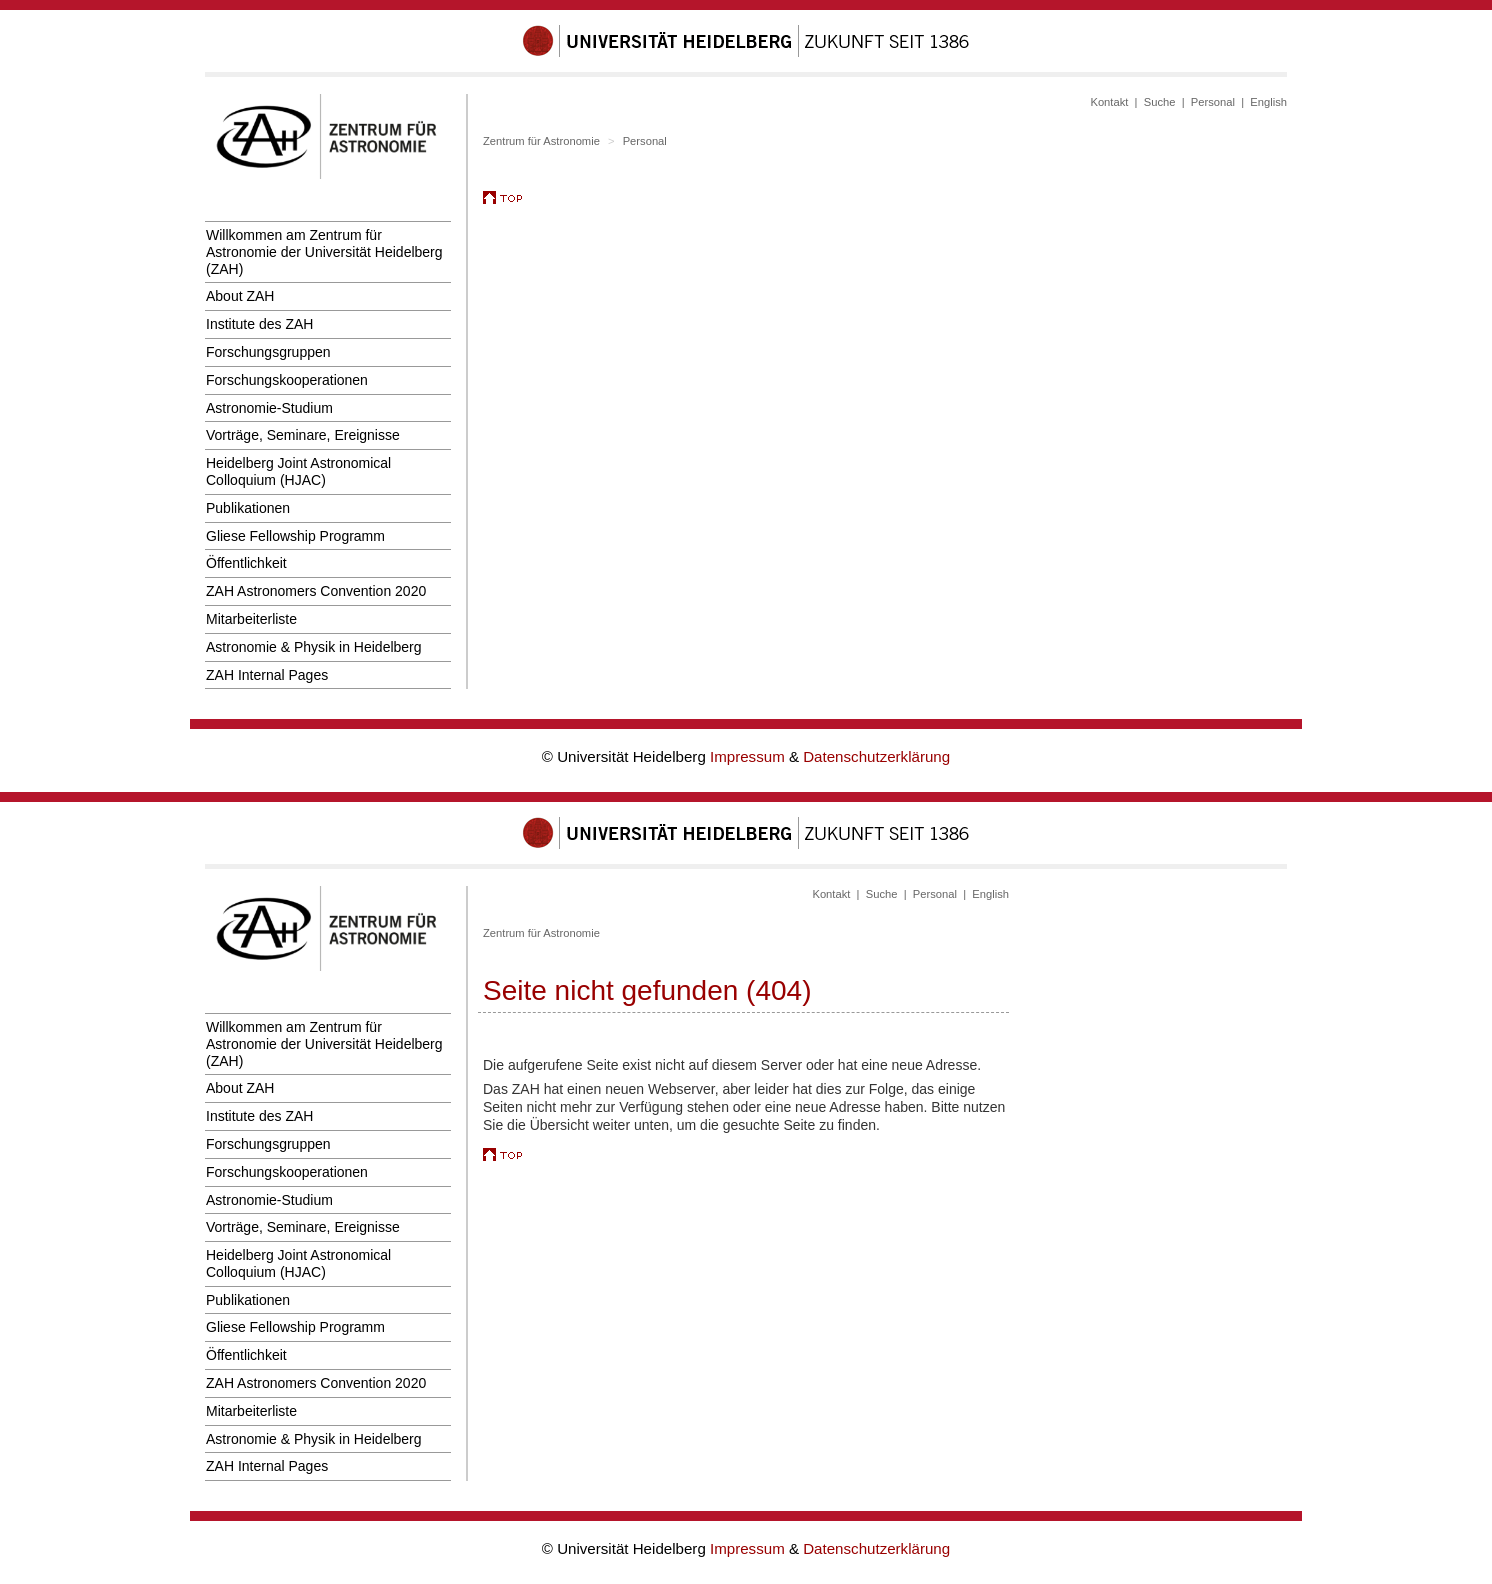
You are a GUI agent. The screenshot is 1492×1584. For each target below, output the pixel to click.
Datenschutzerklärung (876, 756)
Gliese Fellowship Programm (295, 536)
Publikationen (248, 508)
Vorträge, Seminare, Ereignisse (303, 435)
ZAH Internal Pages (267, 675)
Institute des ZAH (259, 324)
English (1268, 102)
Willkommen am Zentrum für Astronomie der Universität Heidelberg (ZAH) (324, 252)
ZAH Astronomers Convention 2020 (316, 591)
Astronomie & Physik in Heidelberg (314, 647)
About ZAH (240, 296)
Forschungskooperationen (287, 380)
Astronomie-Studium (269, 408)
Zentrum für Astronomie (541, 141)
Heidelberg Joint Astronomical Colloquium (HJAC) (298, 471)
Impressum (749, 756)
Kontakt (1109, 102)
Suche (1160, 102)
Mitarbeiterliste (251, 619)
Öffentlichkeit (246, 563)
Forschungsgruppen (268, 352)
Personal (1213, 102)
